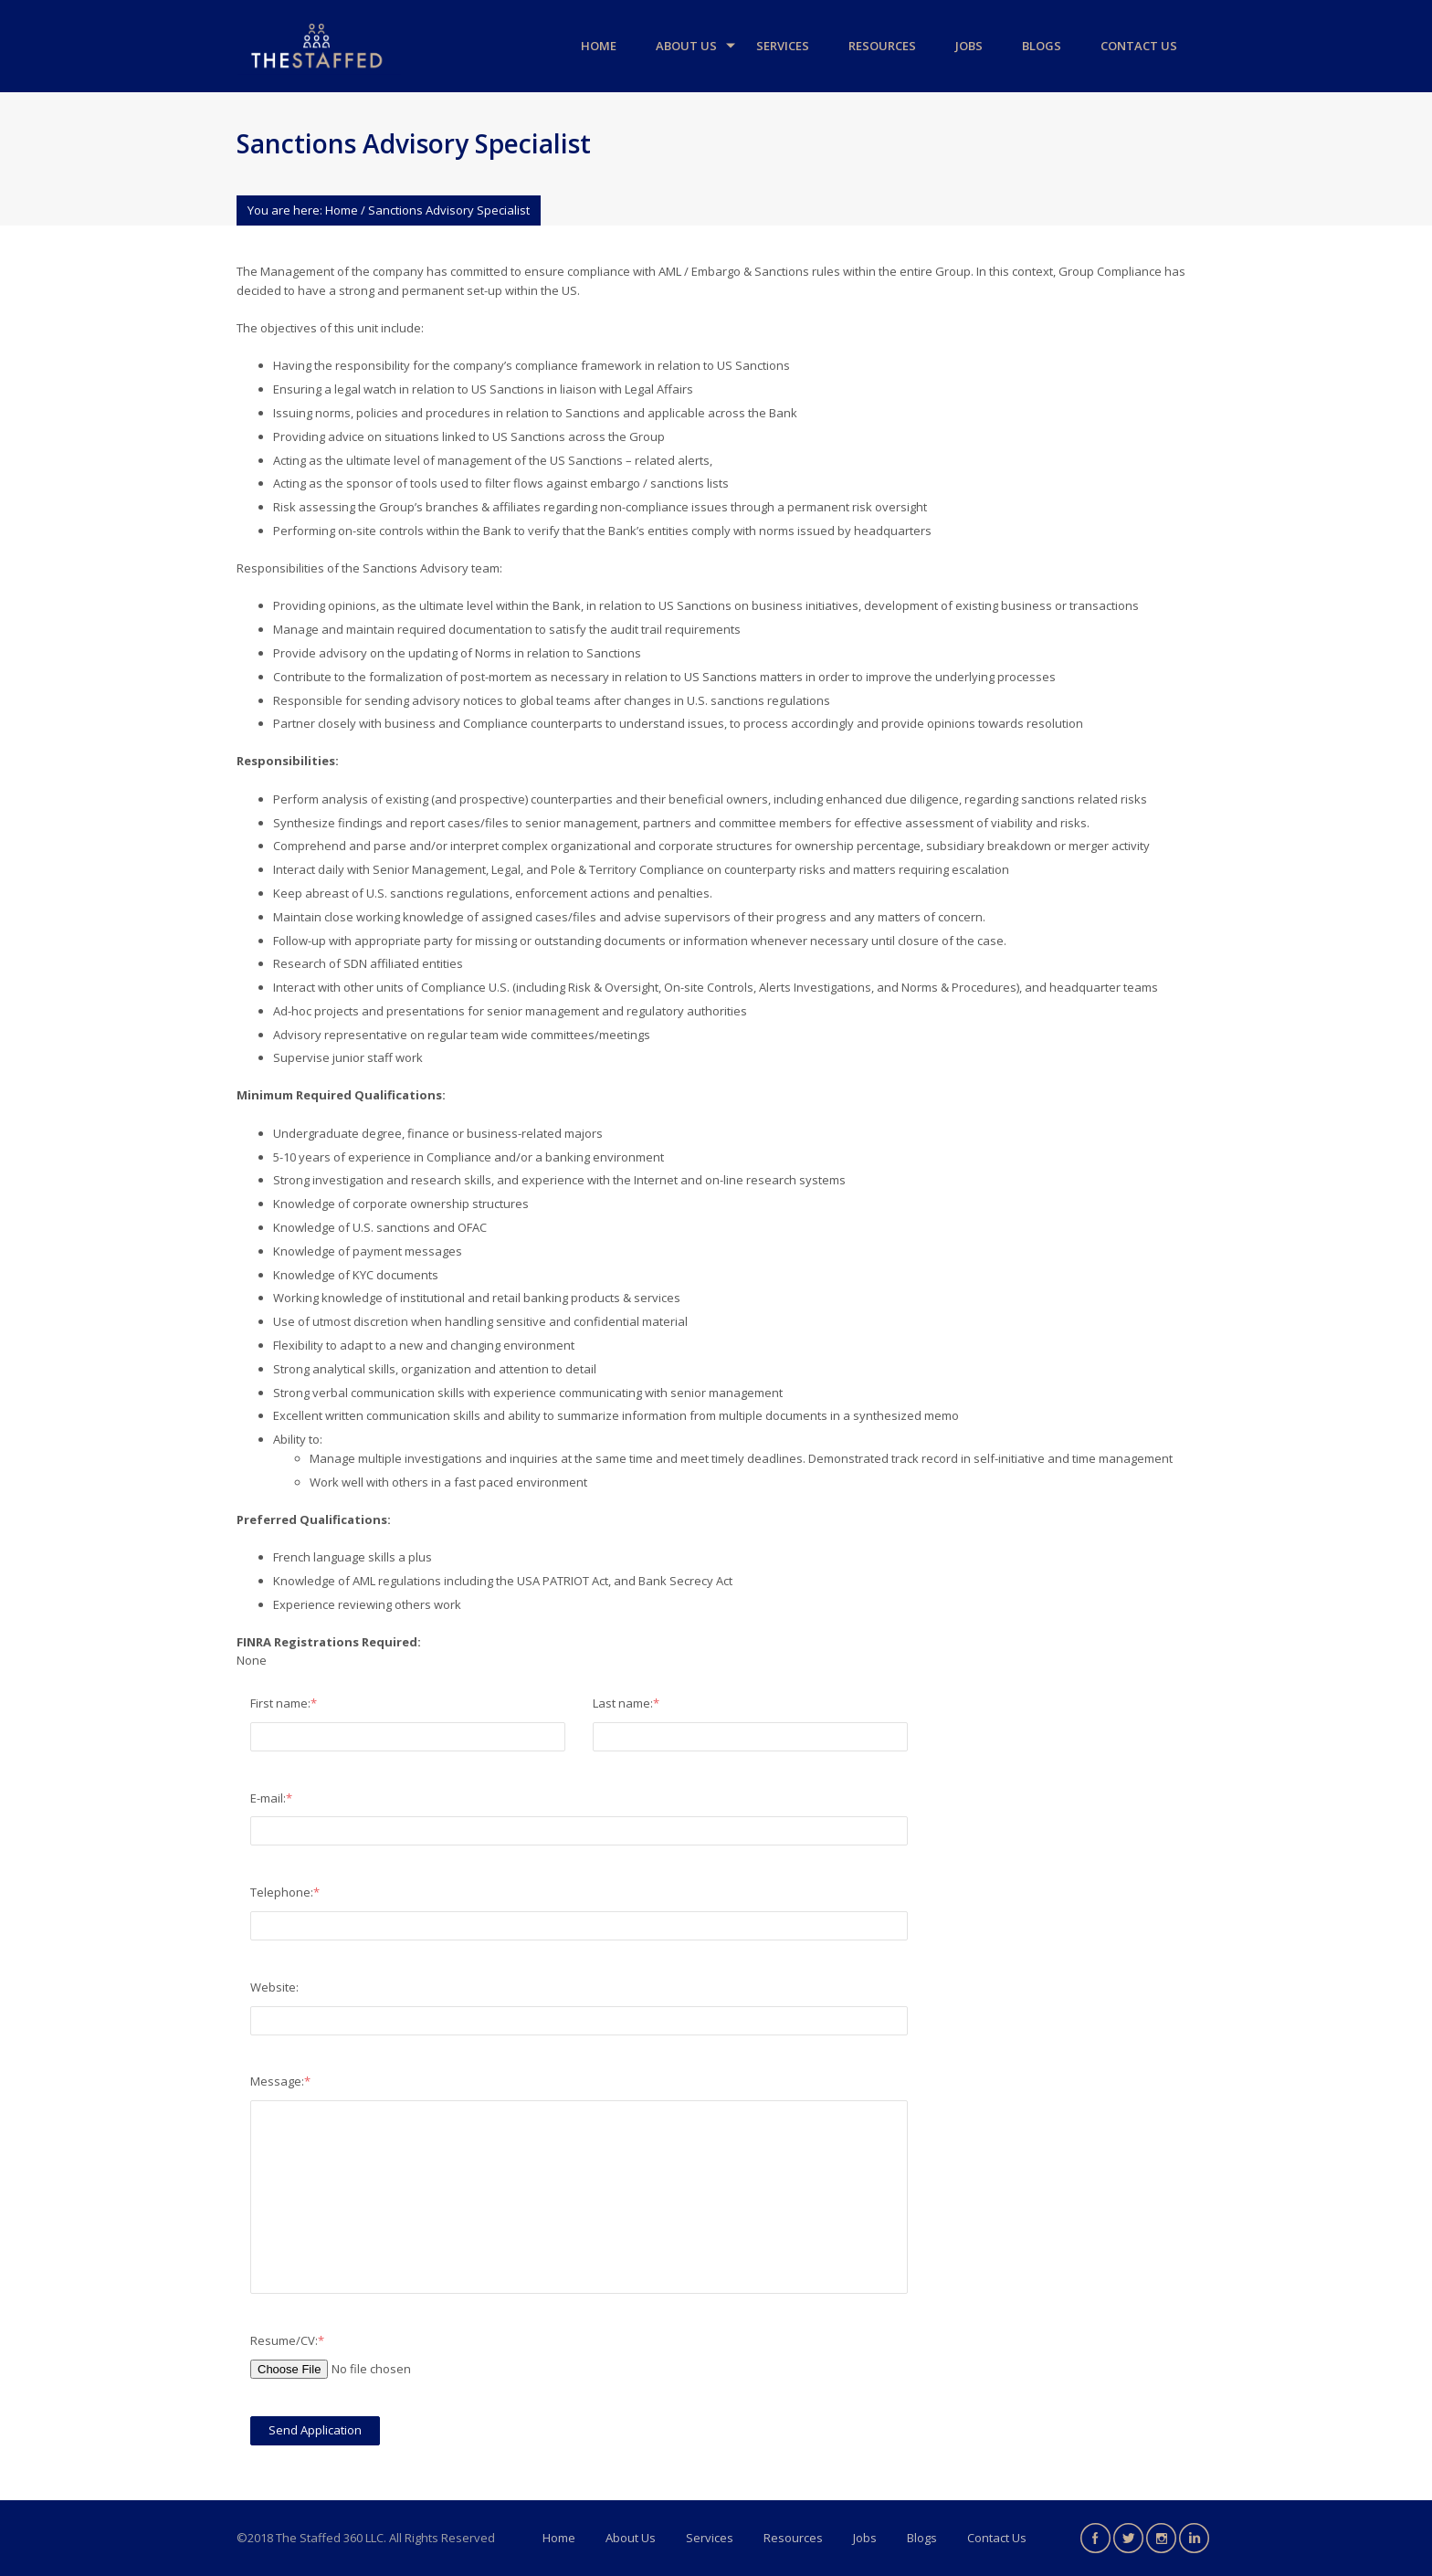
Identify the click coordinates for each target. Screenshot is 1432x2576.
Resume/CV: (287, 2340)
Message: (280, 2081)
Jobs (969, 45)
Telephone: (285, 1892)
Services (782, 45)
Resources (882, 45)
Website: (274, 1987)
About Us (686, 45)
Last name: (626, 1703)
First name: (283, 1703)
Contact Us (1138, 45)
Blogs (1041, 45)
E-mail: (271, 1798)
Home (598, 45)
